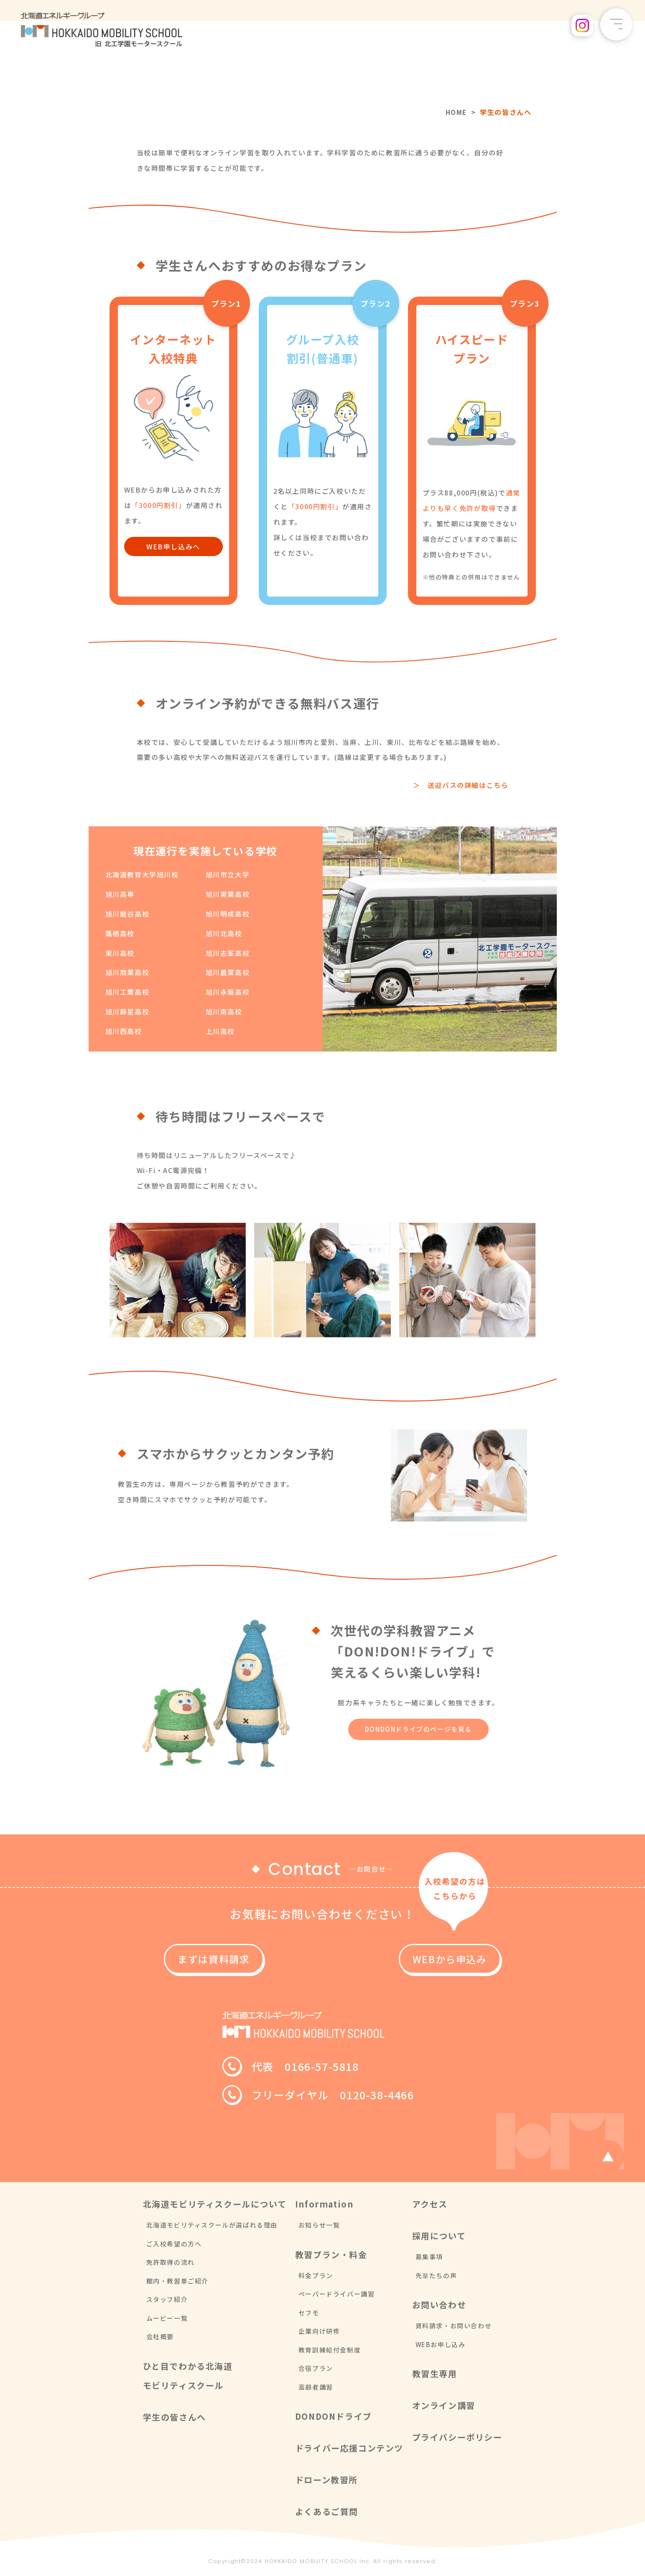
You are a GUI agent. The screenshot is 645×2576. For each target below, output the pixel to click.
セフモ (308, 2312)
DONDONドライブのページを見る (418, 1729)
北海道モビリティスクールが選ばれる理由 (212, 2225)
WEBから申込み (406, 1959)
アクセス (430, 2204)
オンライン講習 (443, 2406)
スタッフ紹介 (167, 2299)
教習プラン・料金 (331, 2254)
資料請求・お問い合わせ (454, 2326)
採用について (439, 2236)
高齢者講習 (315, 2387)
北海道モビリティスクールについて (215, 2204)
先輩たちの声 (436, 2275)
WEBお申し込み (441, 2344)
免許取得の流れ (170, 2262)
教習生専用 (434, 2374)
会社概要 (160, 2336)
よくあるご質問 (326, 2512)
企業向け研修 (319, 2331)
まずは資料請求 (239, 1959)
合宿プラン (315, 2368)
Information (324, 2204)
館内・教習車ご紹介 (177, 2280)
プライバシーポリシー (457, 2437)
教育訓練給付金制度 (329, 2349)
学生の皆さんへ (174, 2417)
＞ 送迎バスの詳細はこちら (461, 785)
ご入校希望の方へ (174, 2243)
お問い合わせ (439, 2305)
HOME (455, 112)
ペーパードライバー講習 (336, 2294)
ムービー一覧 (167, 2318)
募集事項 (429, 2257)
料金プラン (315, 2275)
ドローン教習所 (326, 2480)
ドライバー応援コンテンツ (349, 2448)
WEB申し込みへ (173, 546)
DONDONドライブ (333, 2417)
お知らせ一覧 (319, 2225)
